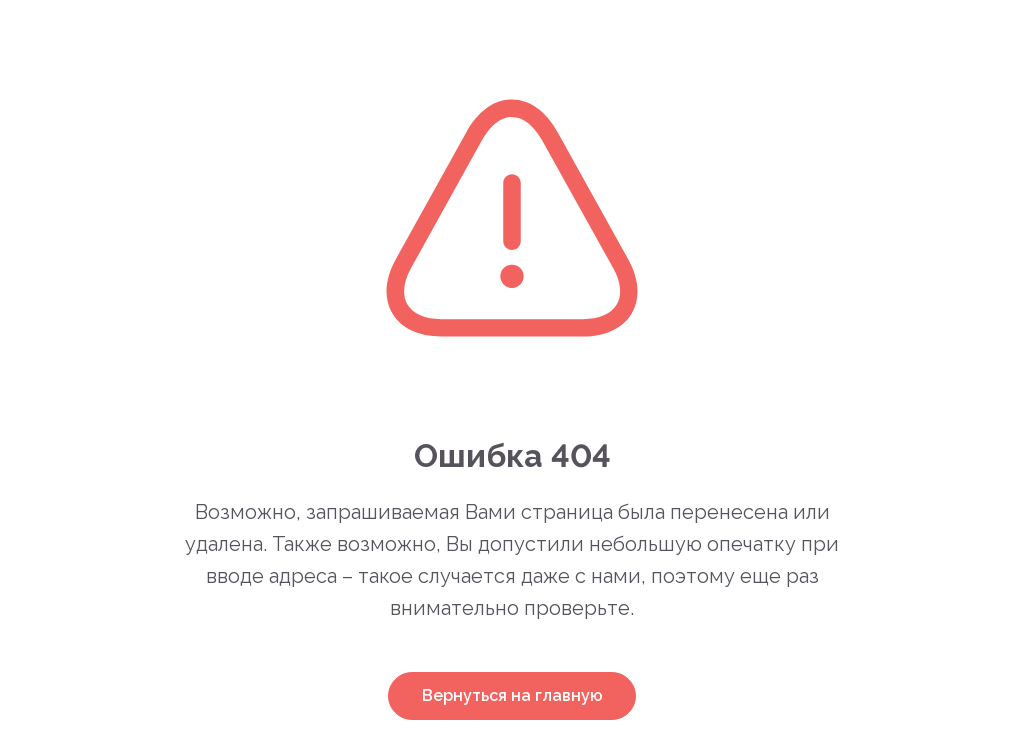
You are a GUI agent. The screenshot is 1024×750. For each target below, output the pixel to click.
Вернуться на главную (512, 695)
